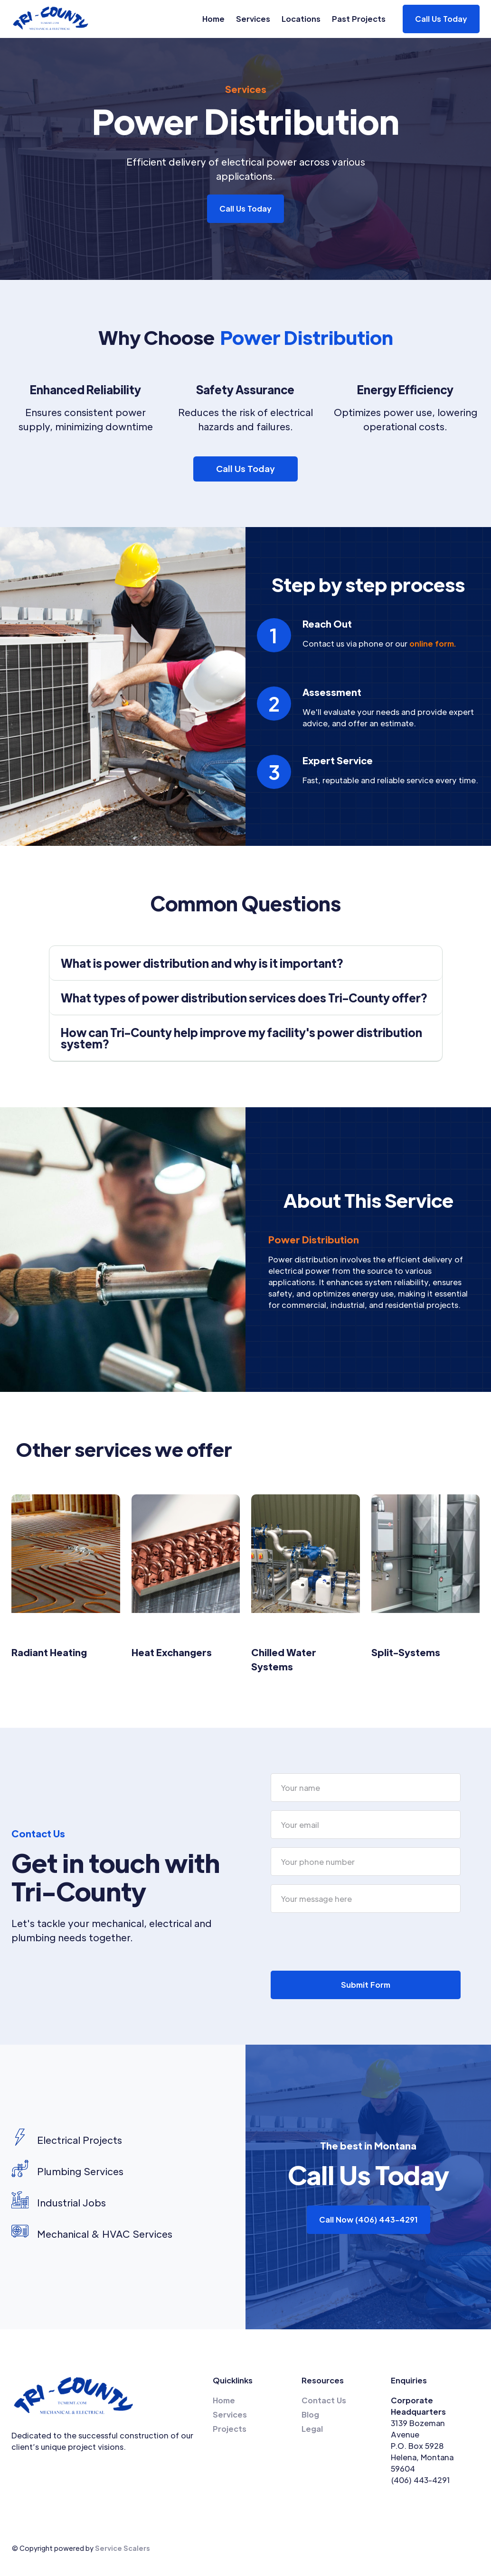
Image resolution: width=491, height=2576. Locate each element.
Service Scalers (122, 2548)
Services (253, 19)
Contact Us (324, 2400)
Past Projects (359, 19)
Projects (229, 2429)
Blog (310, 2414)
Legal (312, 2429)
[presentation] (343, 1939)
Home (213, 19)
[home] (50, 19)
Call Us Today (245, 208)
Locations (301, 19)
